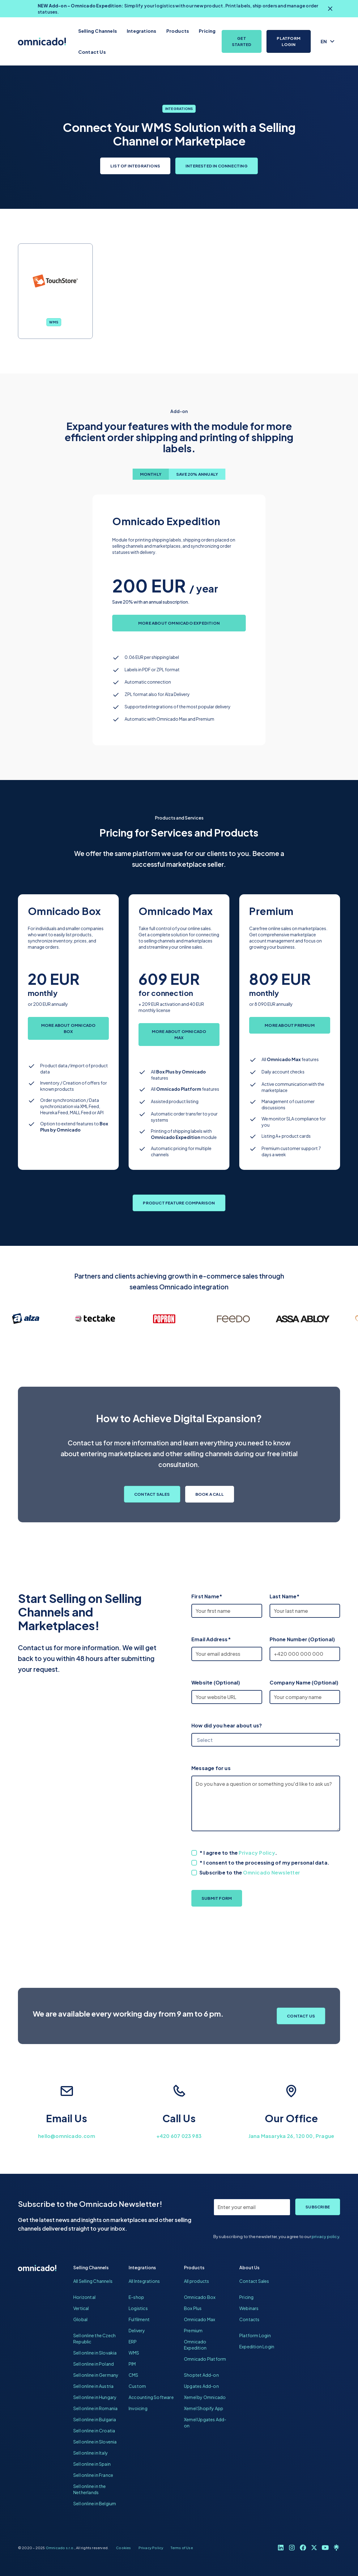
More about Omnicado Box (68, 1028)
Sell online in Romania (95, 2408)
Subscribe (317, 2206)
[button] (328, 41)
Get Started (241, 41)
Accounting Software (151, 2397)
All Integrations (144, 2281)
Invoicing (138, 2408)
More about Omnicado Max (179, 1034)
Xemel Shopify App (203, 2408)
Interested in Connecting (216, 165)
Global (80, 2319)
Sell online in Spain (92, 2464)
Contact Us (92, 52)
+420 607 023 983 (179, 2136)
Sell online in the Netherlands (89, 2489)
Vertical (81, 2308)
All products (196, 2281)
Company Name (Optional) (304, 1682)
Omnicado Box (199, 2297)
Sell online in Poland (93, 2364)
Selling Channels (97, 31)
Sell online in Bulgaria (94, 2419)
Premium (193, 2330)
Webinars (249, 2308)
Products (177, 31)
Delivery (137, 2330)
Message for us (211, 1768)
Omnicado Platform (205, 2359)
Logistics (138, 2308)
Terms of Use (182, 2547)
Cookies (123, 2547)
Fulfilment (139, 2319)
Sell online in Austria (93, 2386)
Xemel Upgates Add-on (205, 2422)
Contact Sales (152, 1494)
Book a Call (209, 1494)
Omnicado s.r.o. (60, 2547)
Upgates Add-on (201, 2386)
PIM (132, 2364)
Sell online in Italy (90, 2453)
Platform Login (288, 41)
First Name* (206, 1596)
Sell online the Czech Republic (94, 2338)
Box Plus (193, 2308)
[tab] (151, 474)
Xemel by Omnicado (205, 2397)
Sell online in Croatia (94, 2430)
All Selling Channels (93, 2281)
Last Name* (285, 1596)
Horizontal (84, 2297)
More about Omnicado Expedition (179, 623)
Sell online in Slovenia (95, 2441)
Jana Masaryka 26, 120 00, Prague (291, 2136)
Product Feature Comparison (179, 1202)
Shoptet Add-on (201, 2375)
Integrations (141, 31)
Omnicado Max (199, 2319)
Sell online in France (93, 2475)
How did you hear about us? (226, 1725)
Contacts (249, 2319)
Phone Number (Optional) (302, 1639)
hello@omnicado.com (66, 2136)
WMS (53, 322)
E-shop (136, 2297)
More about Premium (290, 1025)
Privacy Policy (257, 1852)
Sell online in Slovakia (95, 2352)
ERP (133, 2341)
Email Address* (211, 1639)
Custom (137, 2386)
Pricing (207, 31)
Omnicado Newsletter (271, 1872)
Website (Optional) (215, 1682)
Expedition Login (256, 2346)
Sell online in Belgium (94, 2503)
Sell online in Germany (95, 2375)
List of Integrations (135, 165)
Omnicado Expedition (195, 2344)
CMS (134, 2375)
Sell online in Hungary (95, 2397)
